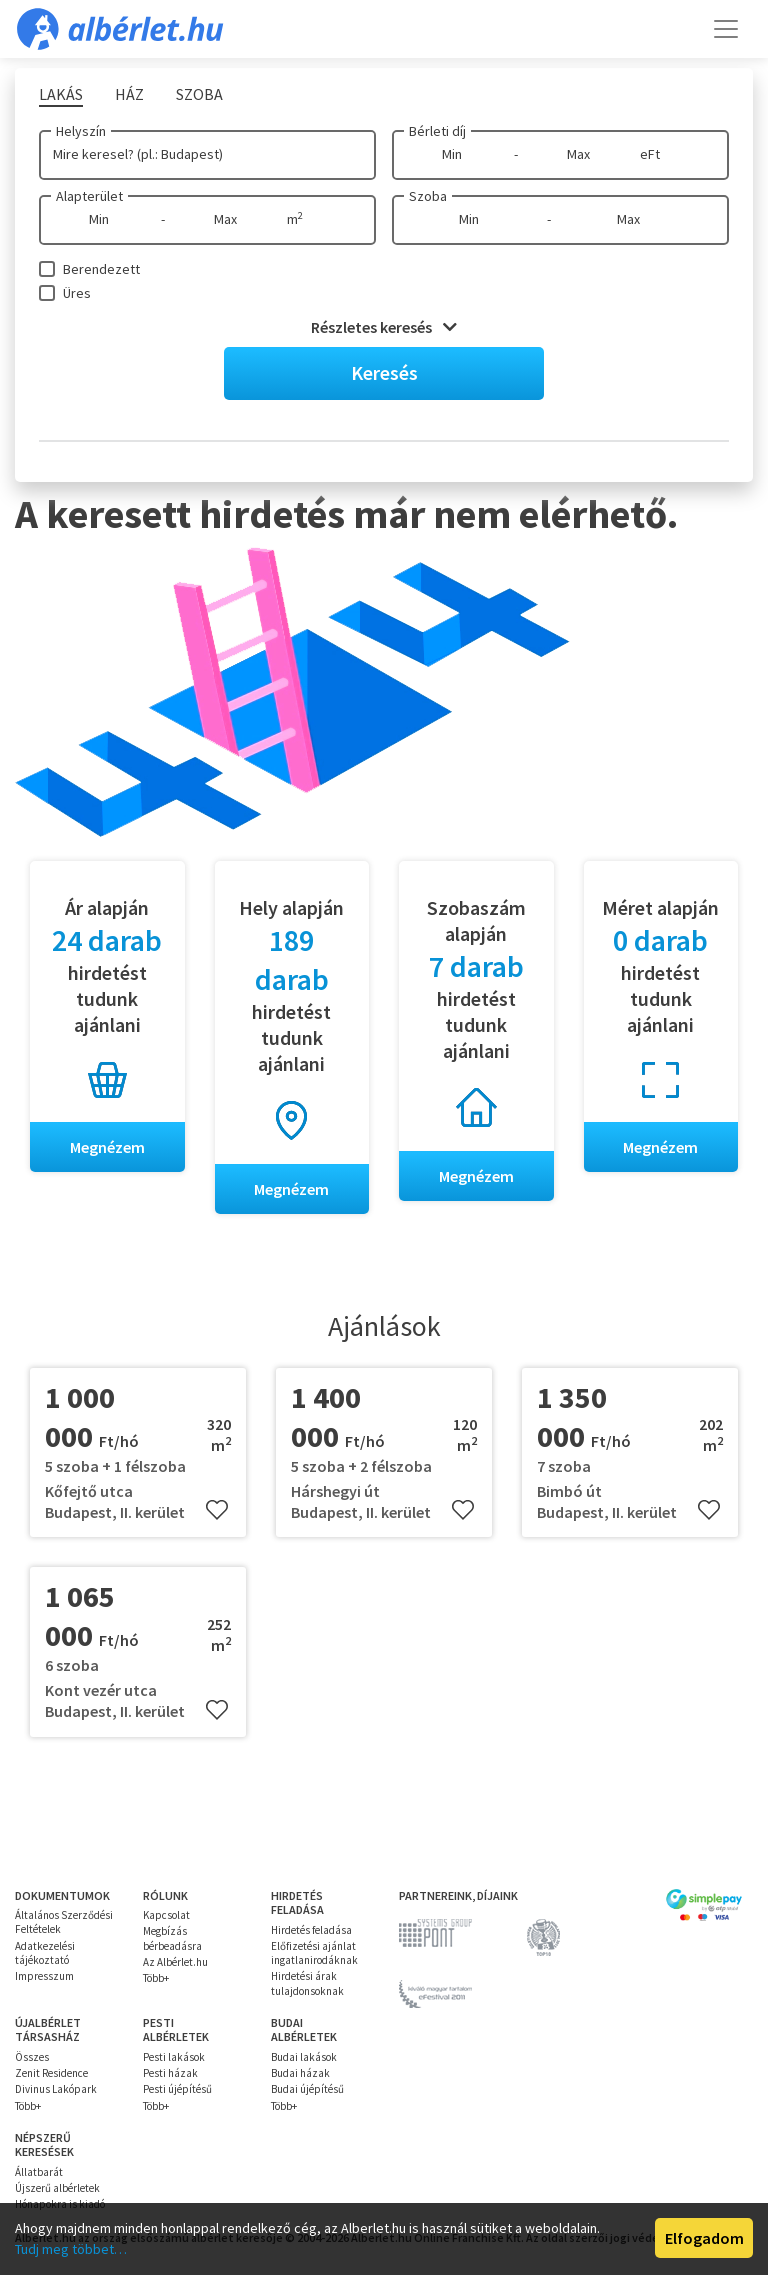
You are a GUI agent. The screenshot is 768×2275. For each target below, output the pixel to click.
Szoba (428, 196)
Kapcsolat (166, 1915)
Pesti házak (170, 2073)
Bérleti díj (437, 131)
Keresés (384, 372)
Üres (77, 293)
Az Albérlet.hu (175, 1962)
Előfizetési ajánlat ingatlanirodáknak (314, 1953)
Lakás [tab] (61, 94)
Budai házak (300, 2073)
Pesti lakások (174, 2057)
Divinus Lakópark (56, 2089)
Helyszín (81, 131)
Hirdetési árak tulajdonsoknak (307, 1983)
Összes (32, 2057)
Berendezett (101, 269)
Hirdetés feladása (311, 1930)
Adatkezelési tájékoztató (45, 1953)
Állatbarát (39, 2172)
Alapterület (89, 196)
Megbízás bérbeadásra (172, 1938)
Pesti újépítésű (177, 2089)
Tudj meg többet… (71, 2249)
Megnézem (107, 1147)
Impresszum (44, 1976)
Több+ (156, 1978)
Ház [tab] (129, 94)
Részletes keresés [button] (384, 327)
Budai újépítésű (307, 2089)
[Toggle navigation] (726, 29)
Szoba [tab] (199, 94)
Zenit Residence (51, 2073)
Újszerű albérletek (57, 2188)
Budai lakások (304, 2057)
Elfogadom (704, 2238)
